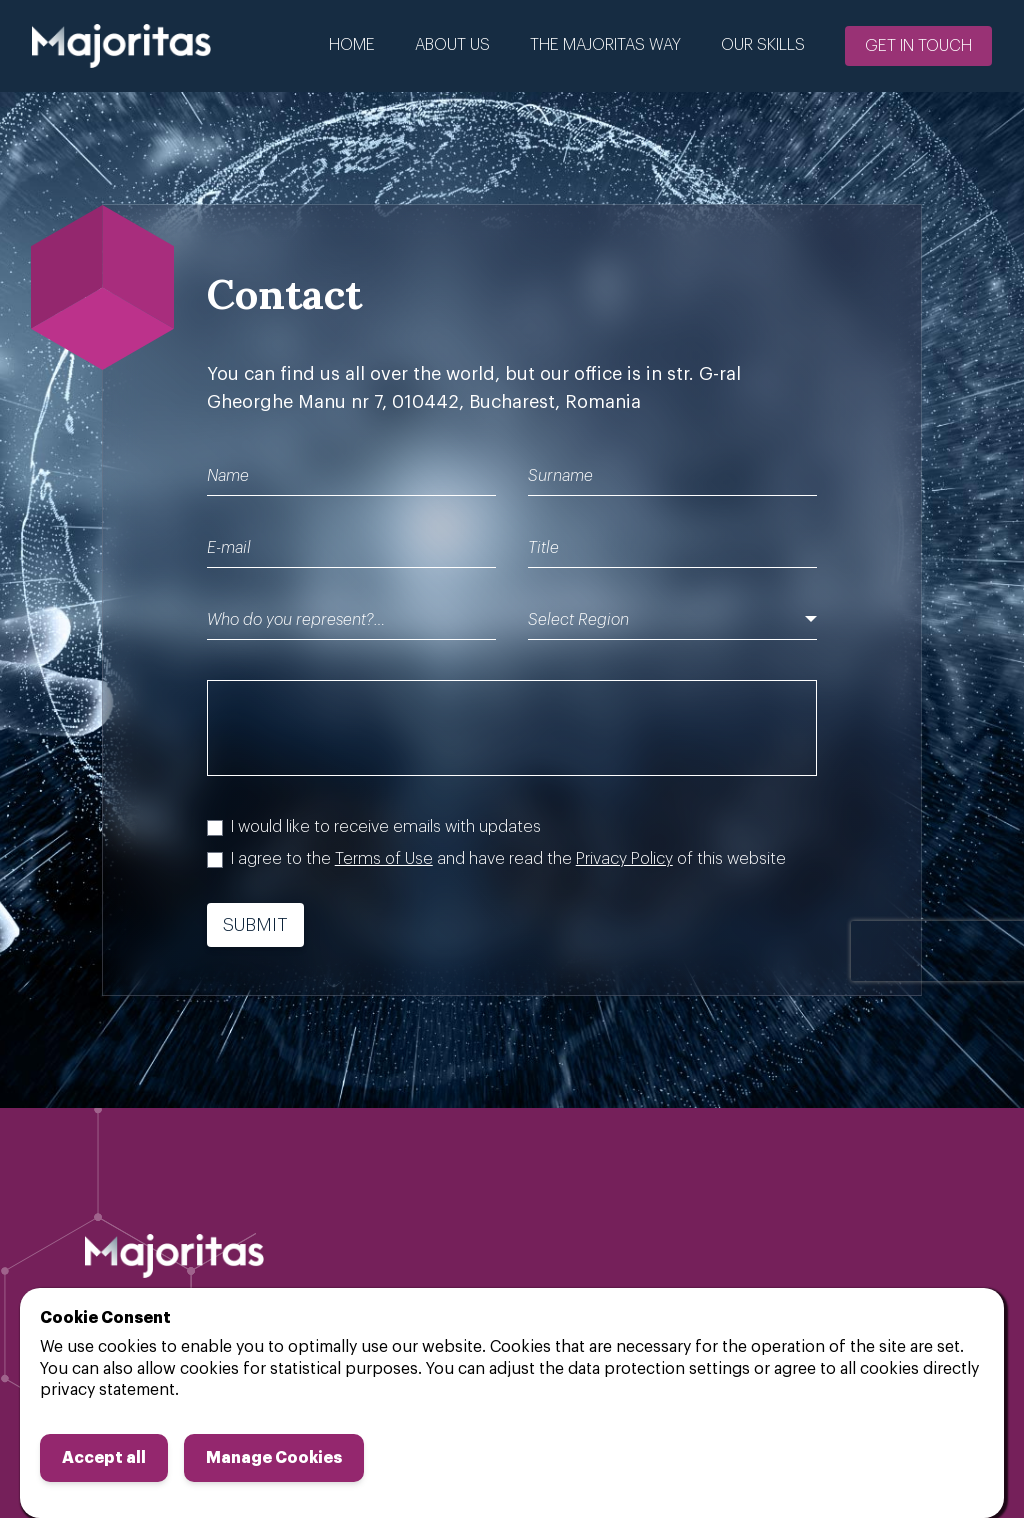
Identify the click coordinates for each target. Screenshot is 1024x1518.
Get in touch (918, 46)
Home (352, 45)
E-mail (229, 548)
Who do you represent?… (296, 620)
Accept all (104, 1458)
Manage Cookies (274, 1458)
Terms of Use (384, 859)
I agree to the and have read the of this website (508, 859)
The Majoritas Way (605, 45)
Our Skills (763, 45)
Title (543, 548)
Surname (560, 476)
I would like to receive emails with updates (386, 827)
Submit (255, 925)
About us (452, 45)
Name (228, 476)
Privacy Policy (624, 859)
